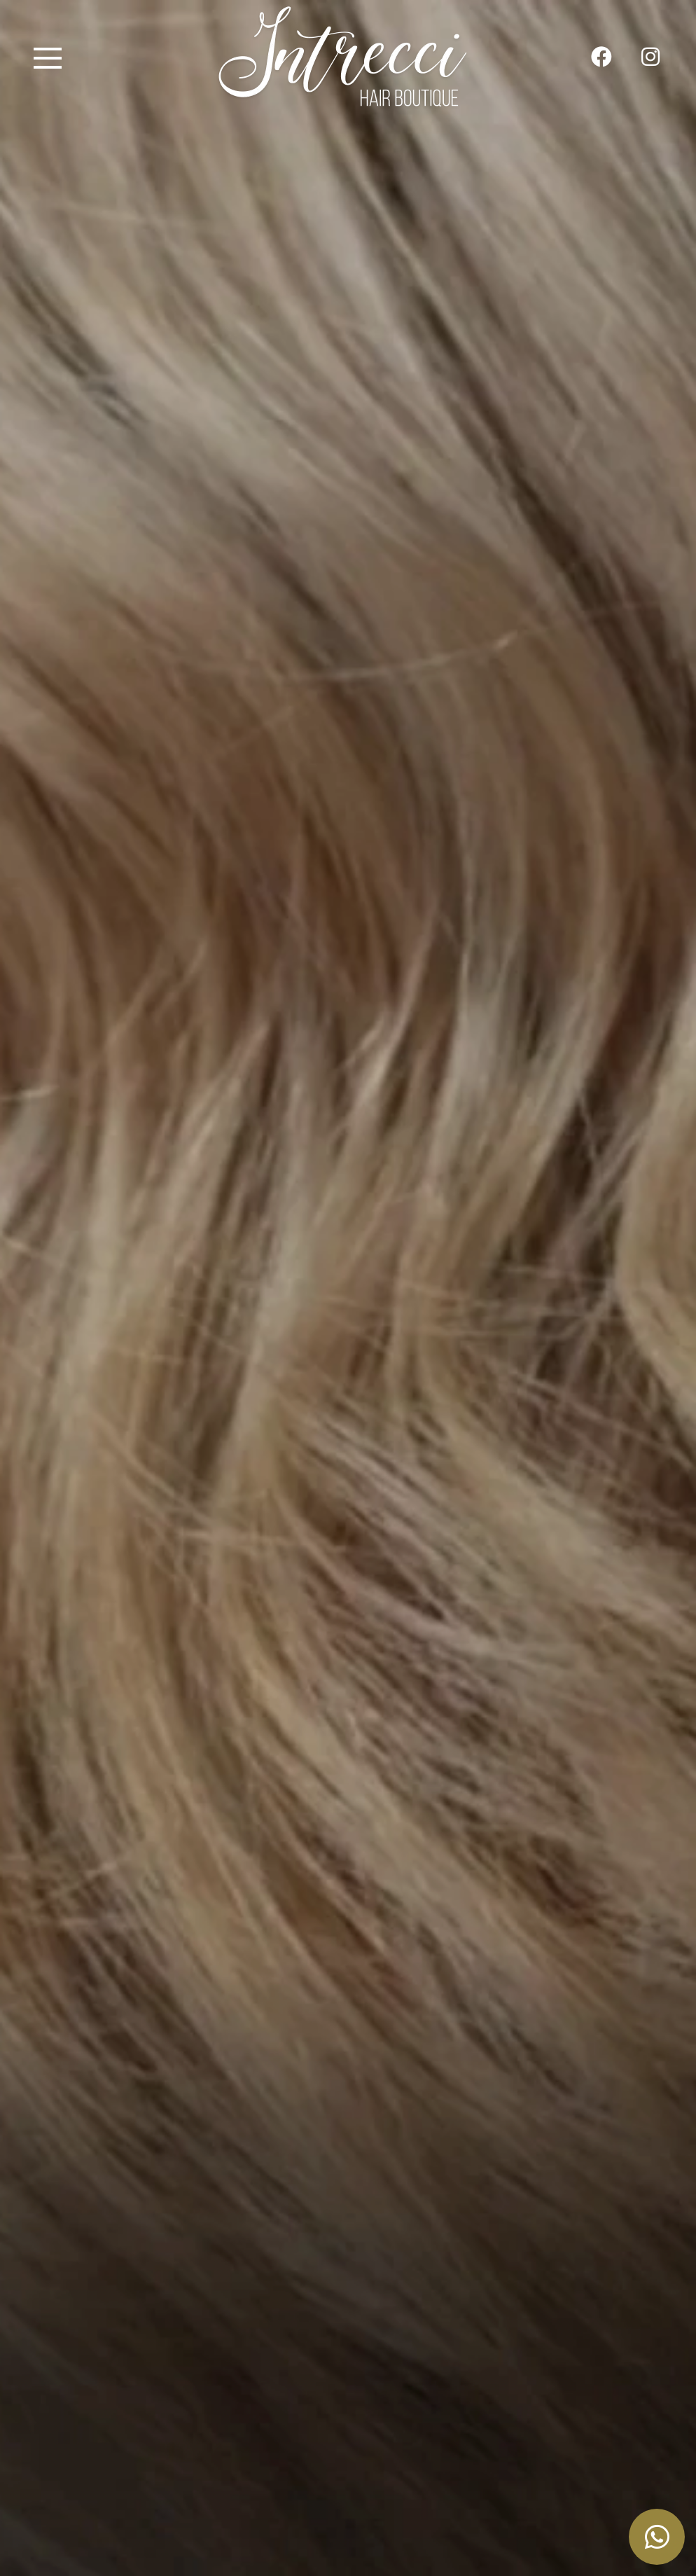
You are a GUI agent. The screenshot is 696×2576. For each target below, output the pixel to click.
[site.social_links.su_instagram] (650, 58)
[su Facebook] (601, 58)
